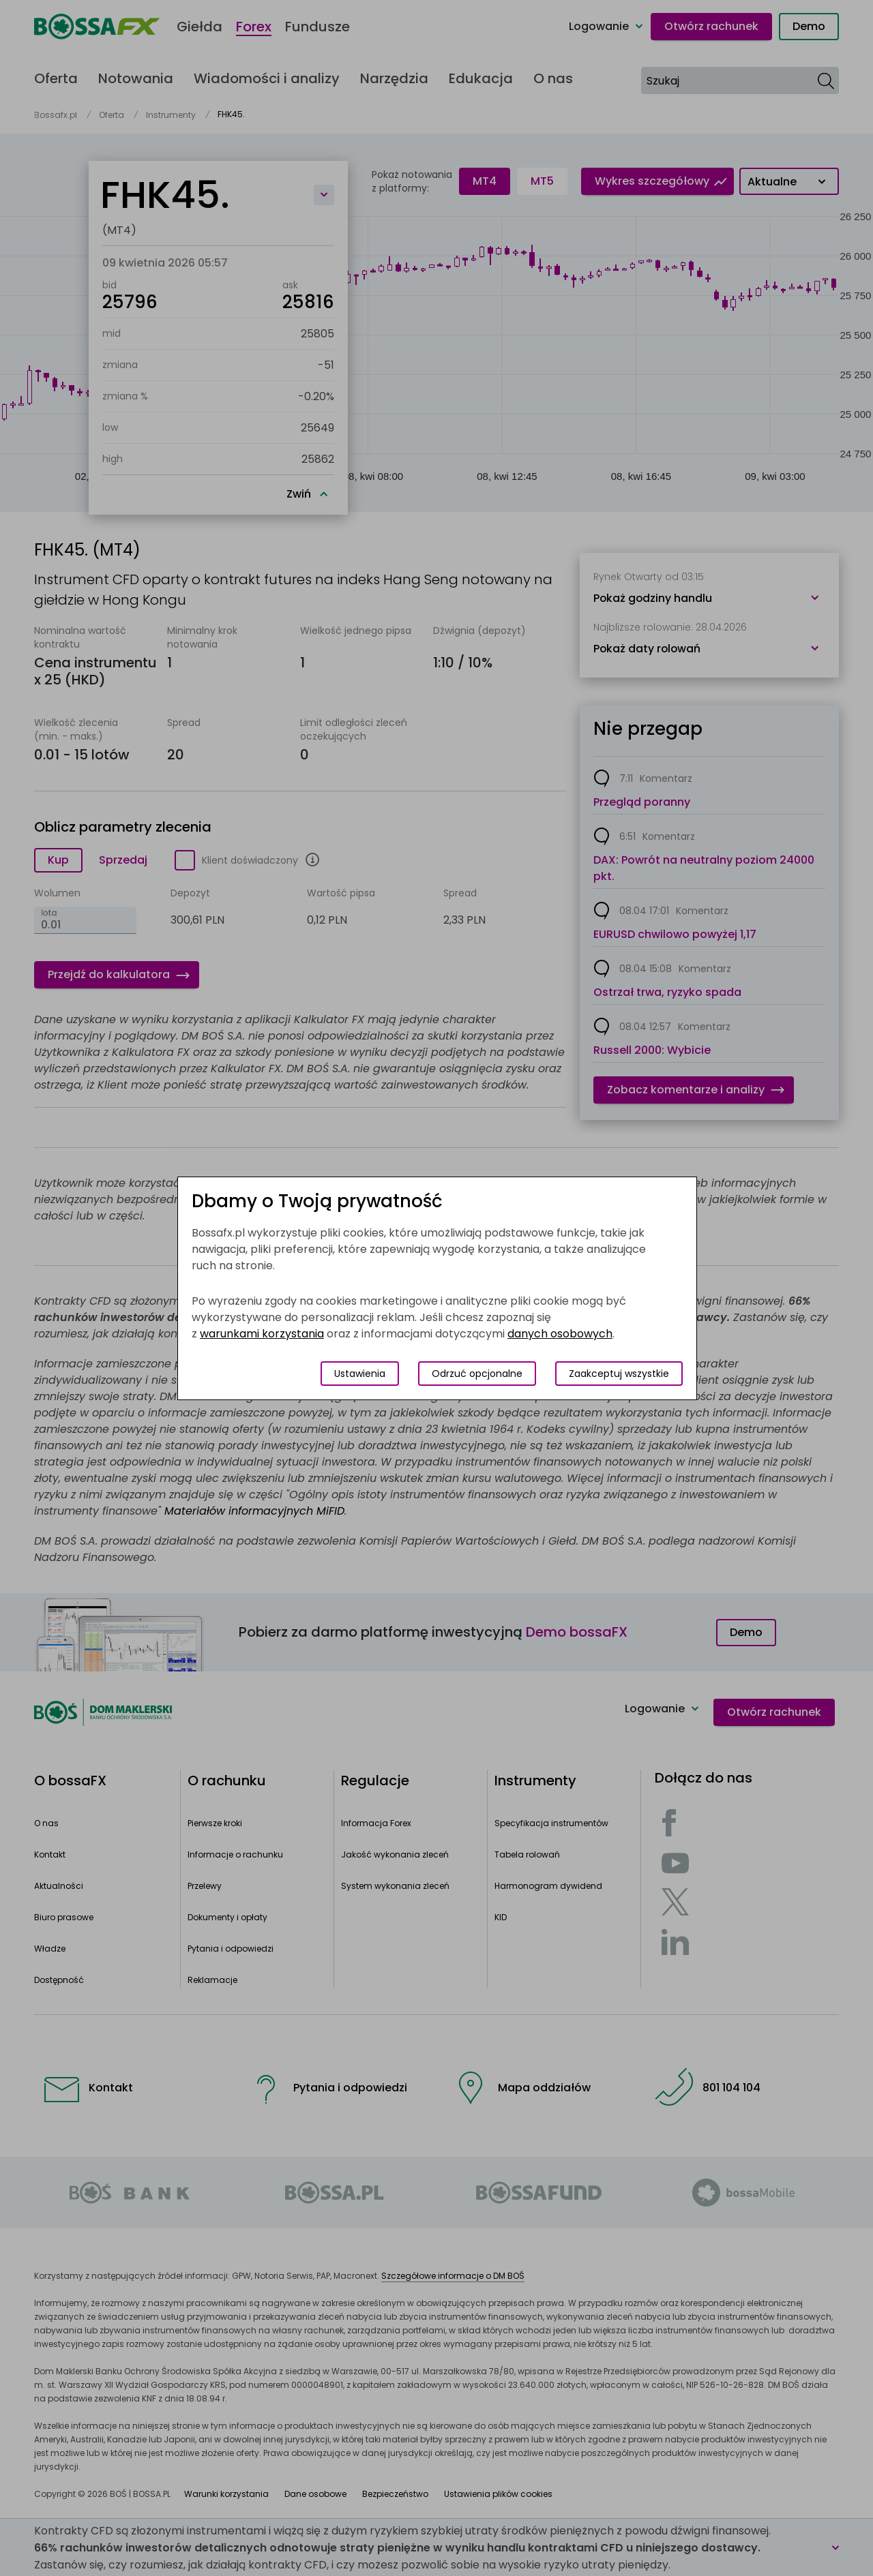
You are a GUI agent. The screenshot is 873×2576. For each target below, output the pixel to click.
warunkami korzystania (262, 1334)
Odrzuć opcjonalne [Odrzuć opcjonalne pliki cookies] (477, 1373)
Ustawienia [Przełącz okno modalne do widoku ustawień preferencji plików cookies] (359, 1373)
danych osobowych (559, 1334)
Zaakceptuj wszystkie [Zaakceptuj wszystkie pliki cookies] (619, 1373)
